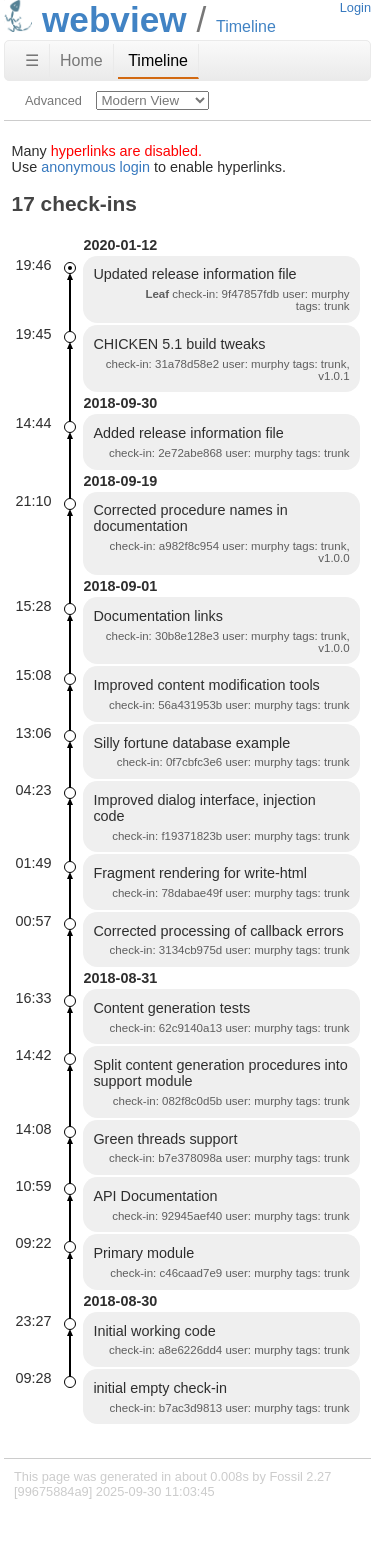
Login (355, 7)
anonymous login (95, 167)
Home (81, 60)
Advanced (53, 100)
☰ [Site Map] (32, 60)
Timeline (158, 60)
